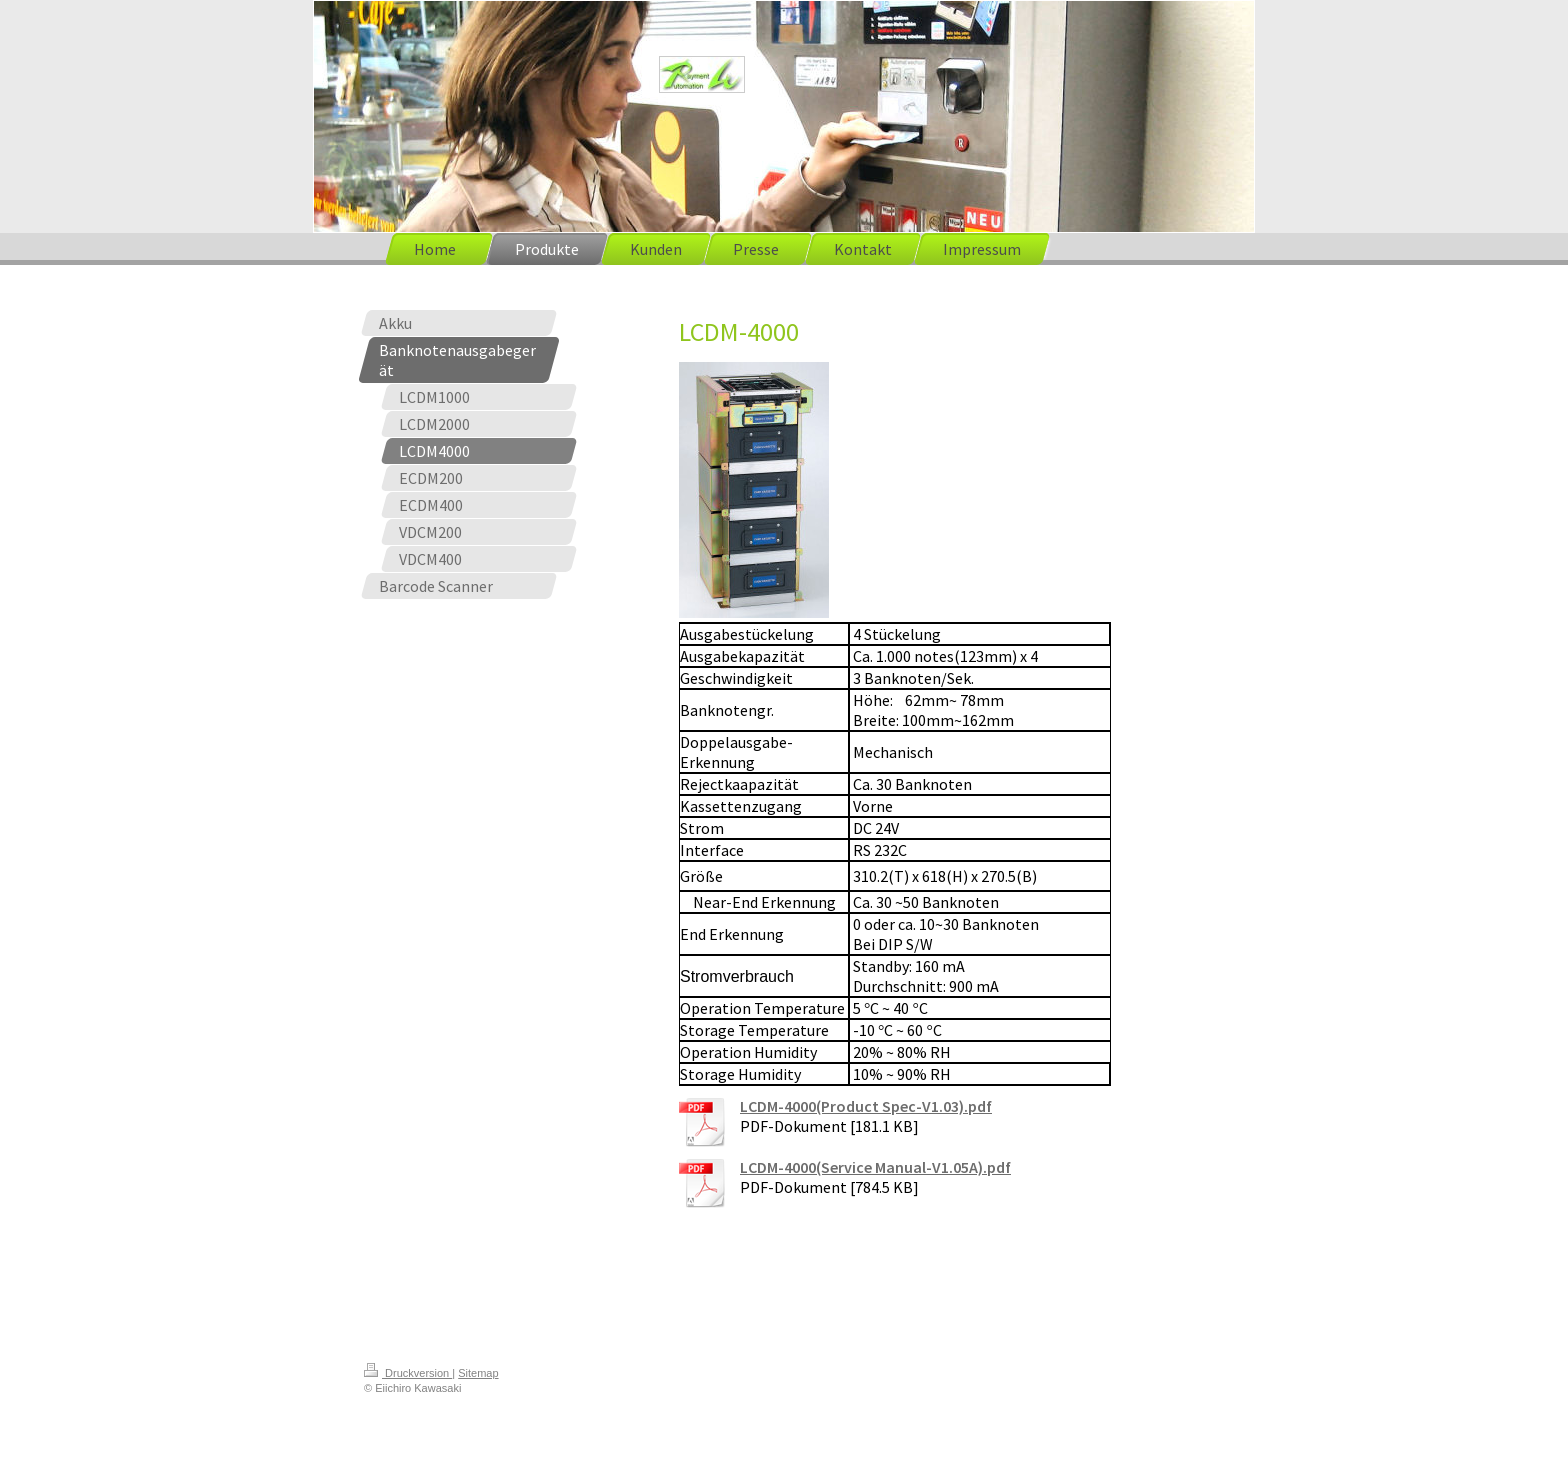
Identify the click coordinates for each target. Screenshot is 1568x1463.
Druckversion (408, 1373)
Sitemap (478, 1373)
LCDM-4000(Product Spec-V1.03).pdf (866, 1106)
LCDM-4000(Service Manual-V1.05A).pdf (875, 1167)
